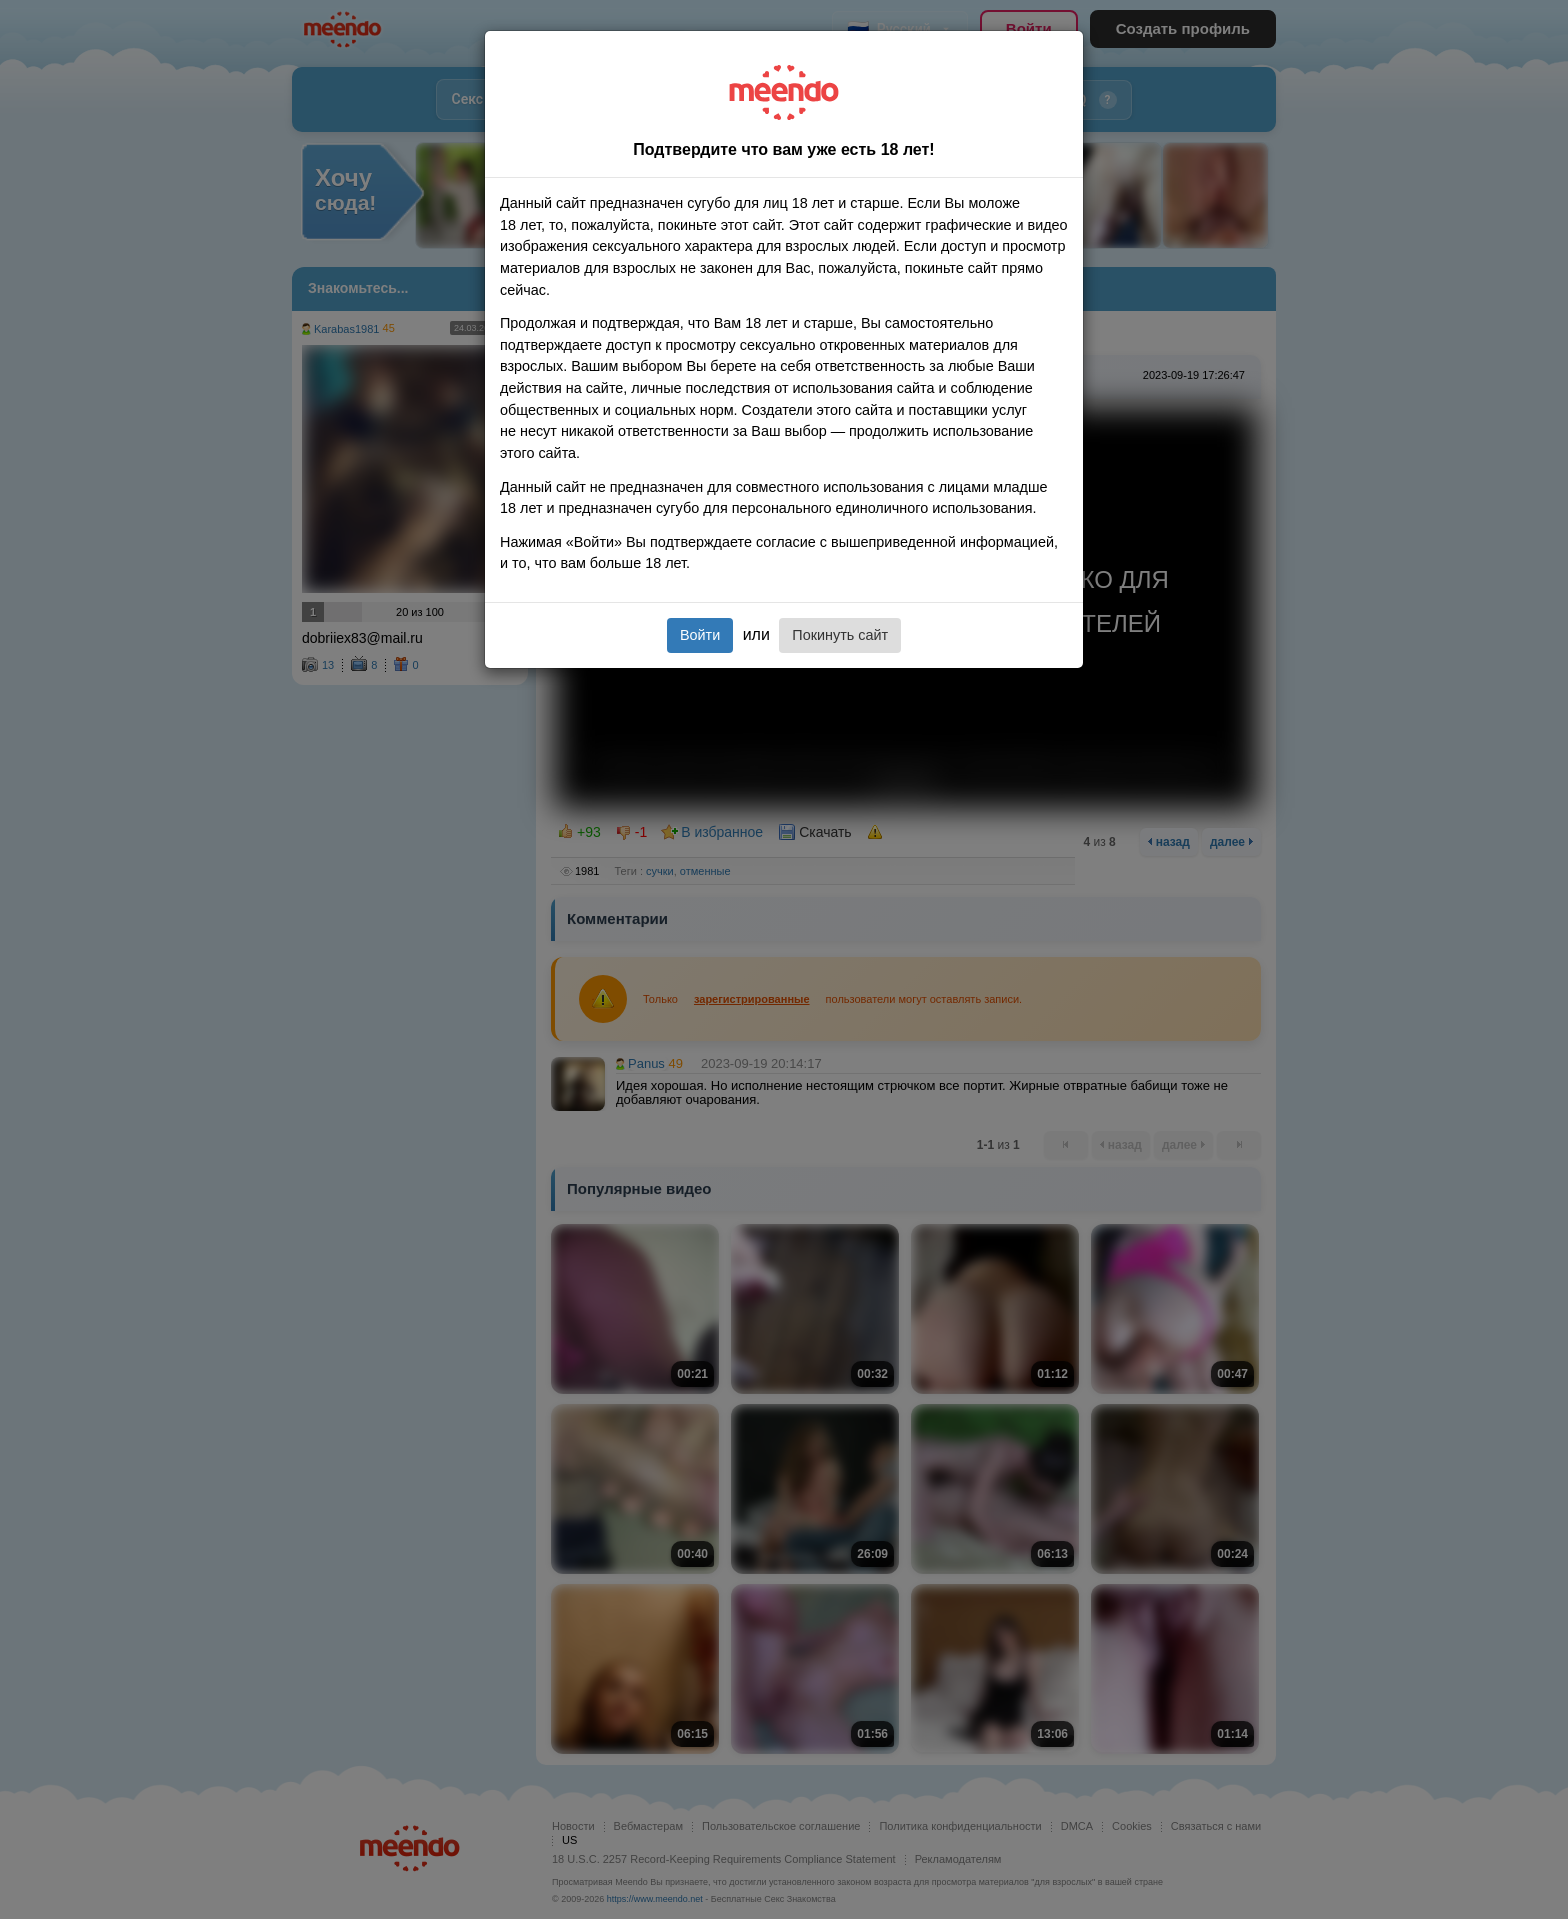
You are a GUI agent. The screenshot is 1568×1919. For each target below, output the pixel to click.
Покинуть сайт (840, 635)
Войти (700, 635)
